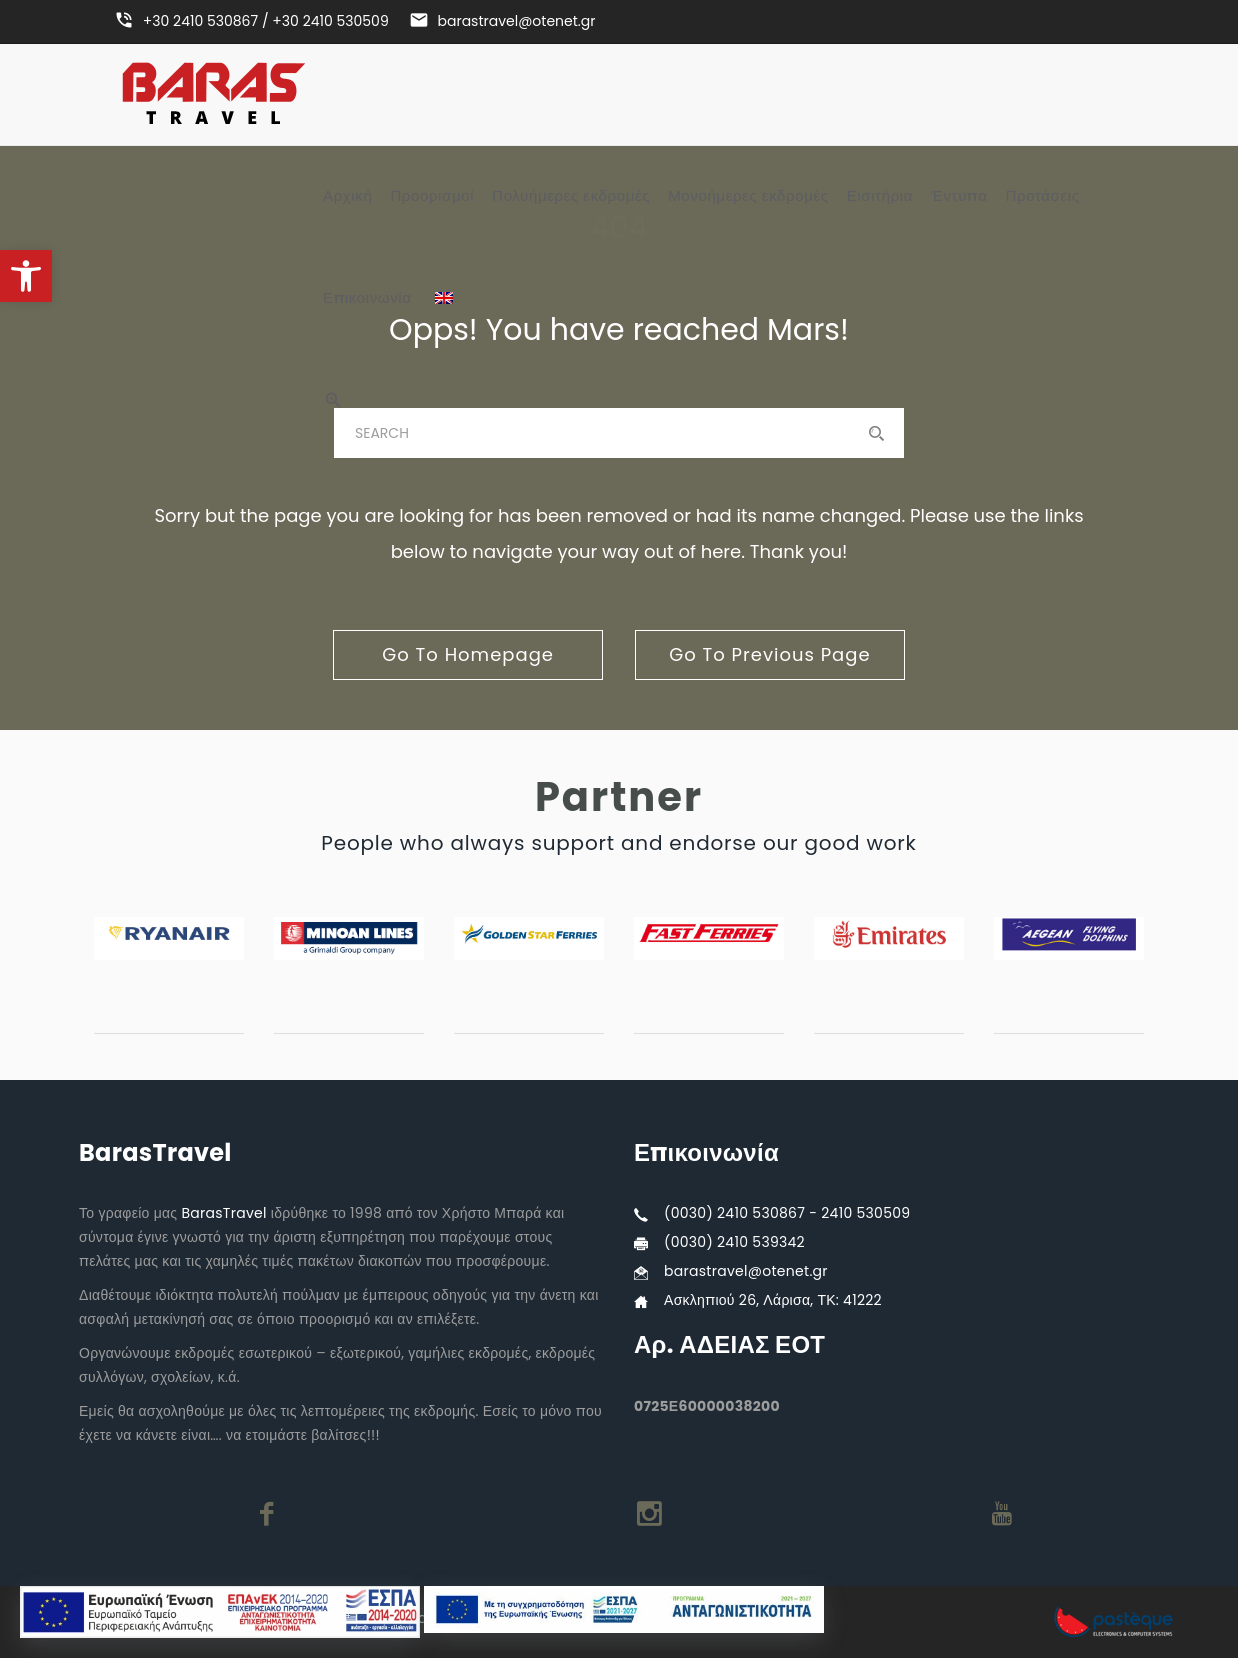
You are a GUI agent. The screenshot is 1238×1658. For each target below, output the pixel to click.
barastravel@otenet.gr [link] (746, 1271)
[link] (26, 276)
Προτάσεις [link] (1043, 196)
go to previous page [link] (769, 654)
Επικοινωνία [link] (367, 298)
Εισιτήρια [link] (880, 196)
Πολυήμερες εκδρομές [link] (571, 196)
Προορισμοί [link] (432, 196)
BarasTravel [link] (223, 1213)
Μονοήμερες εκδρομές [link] (748, 196)
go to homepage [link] (468, 654)
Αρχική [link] (347, 196)
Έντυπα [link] (959, 196)
